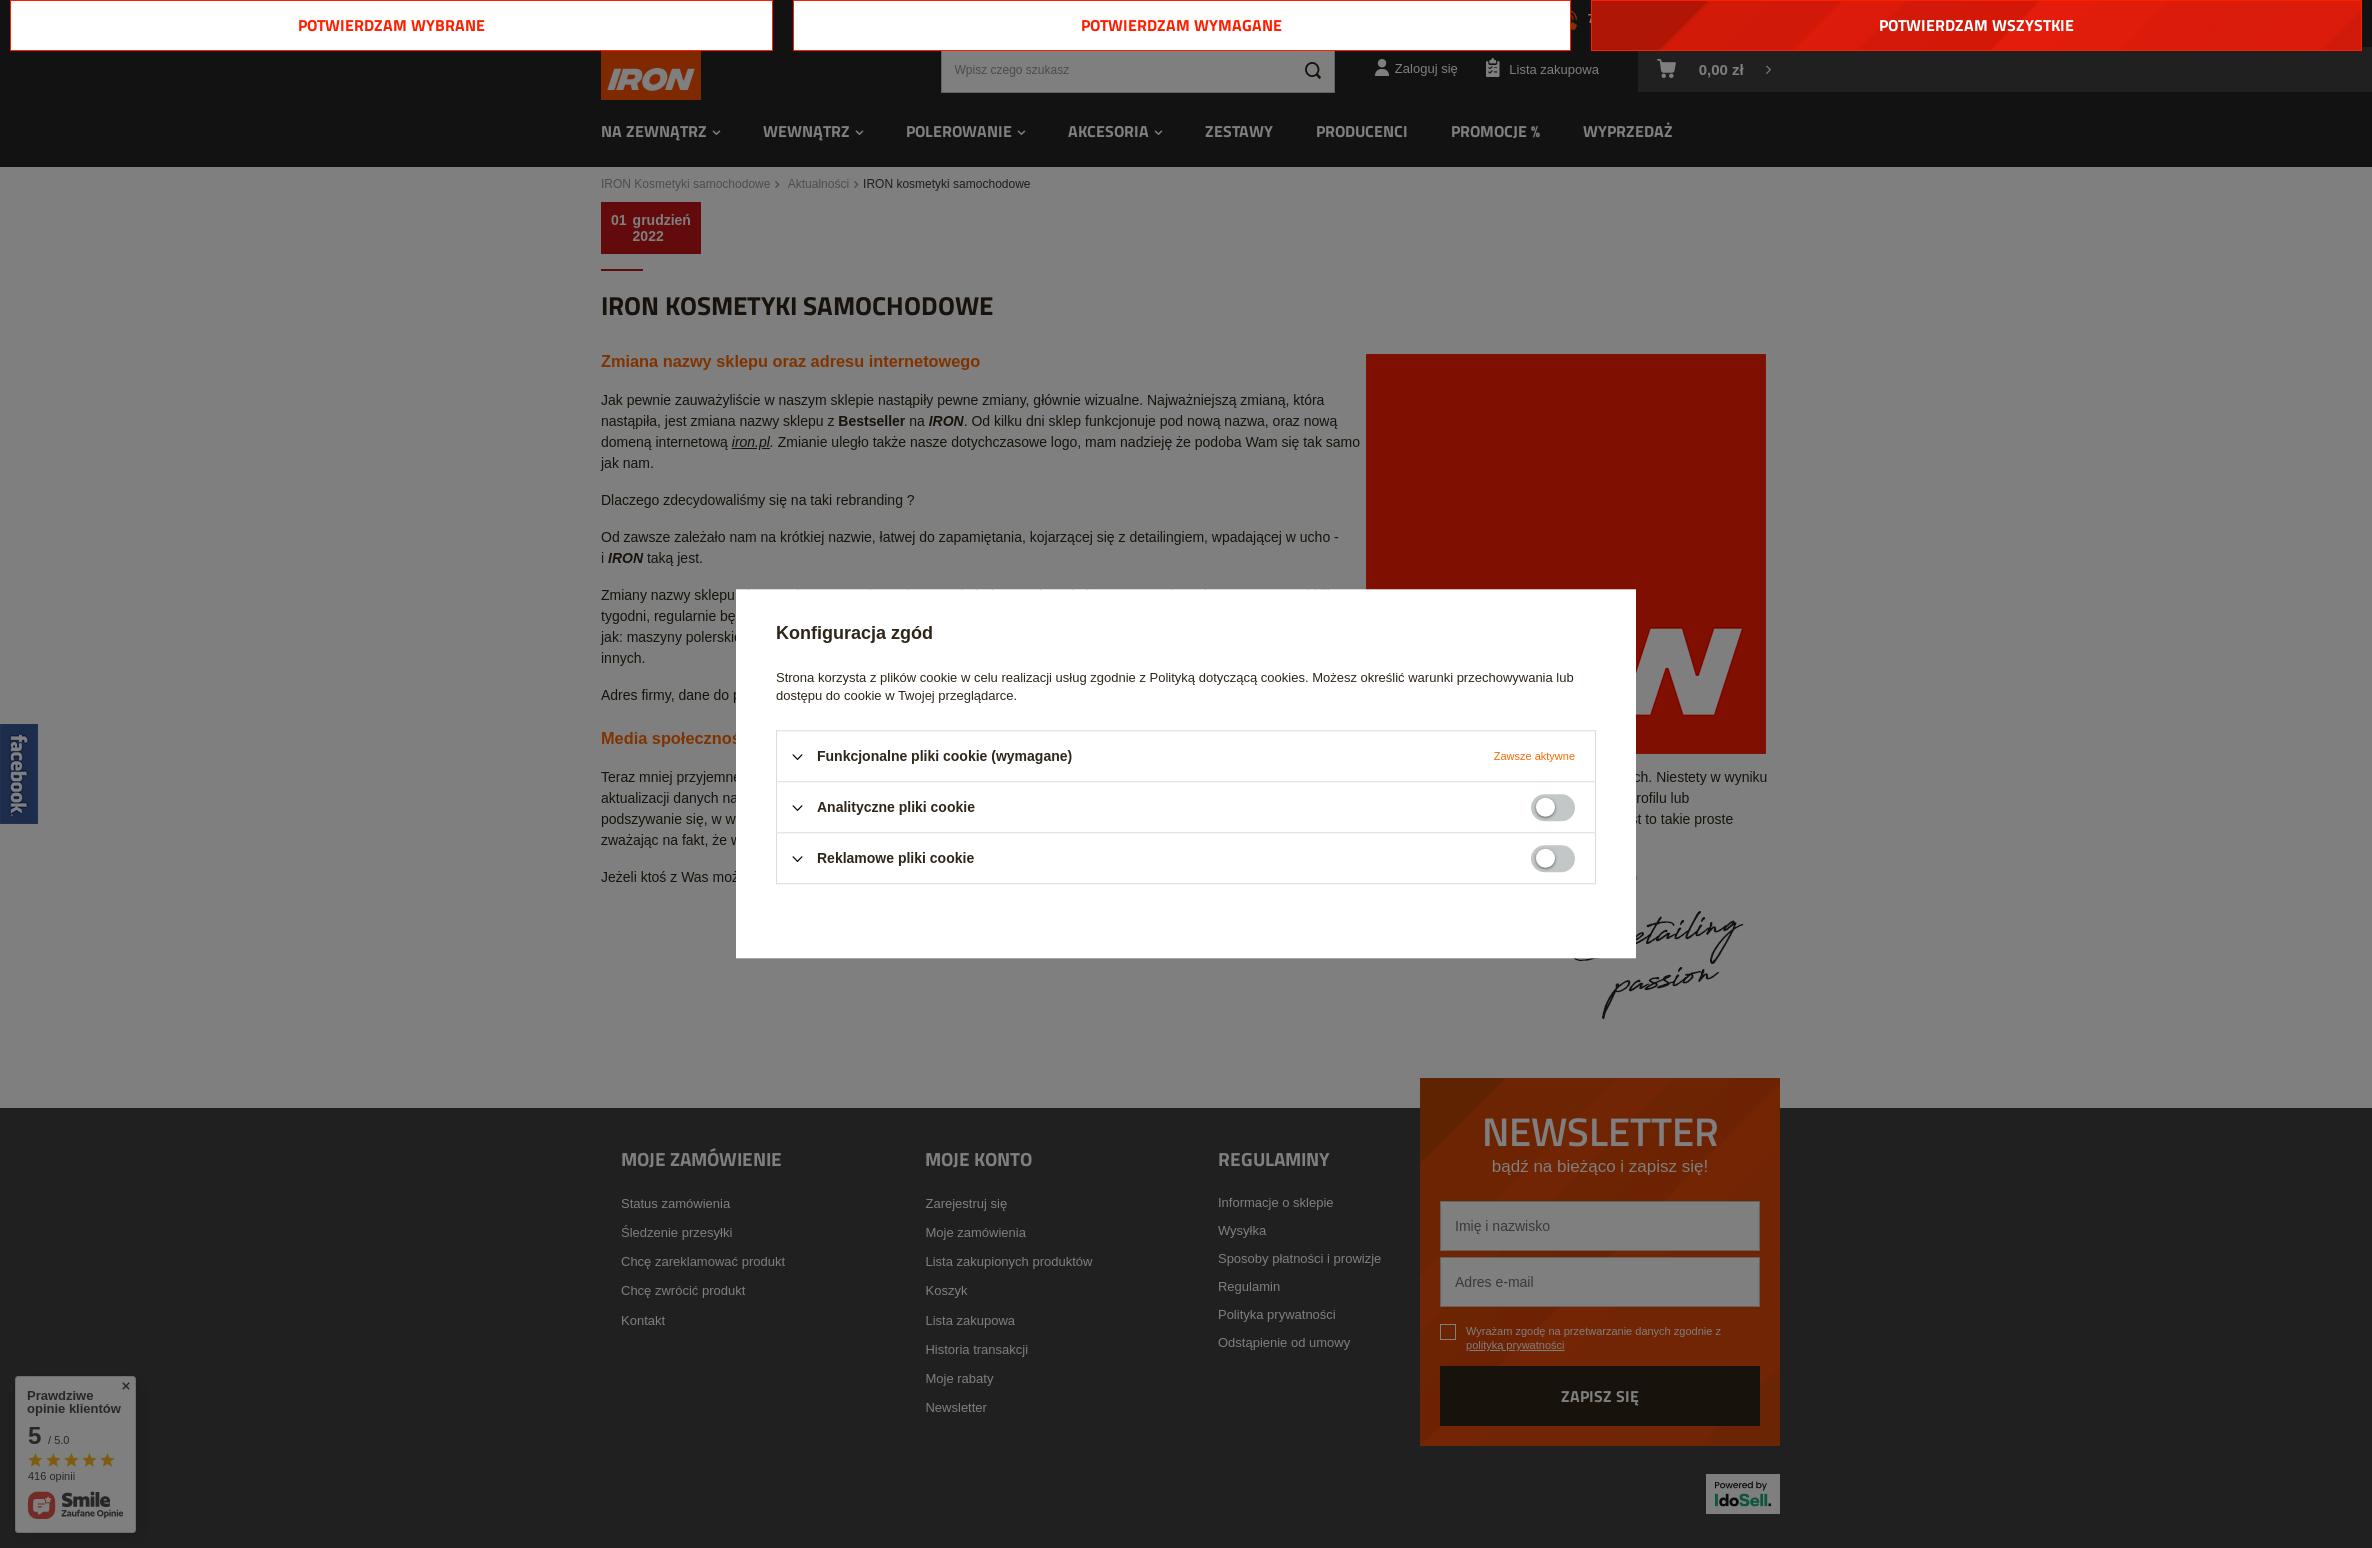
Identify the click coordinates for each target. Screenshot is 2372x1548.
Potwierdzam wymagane (1181, 25)
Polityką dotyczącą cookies (1227, 677)
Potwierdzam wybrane (391, 25)
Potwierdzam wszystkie (1976, 25)
